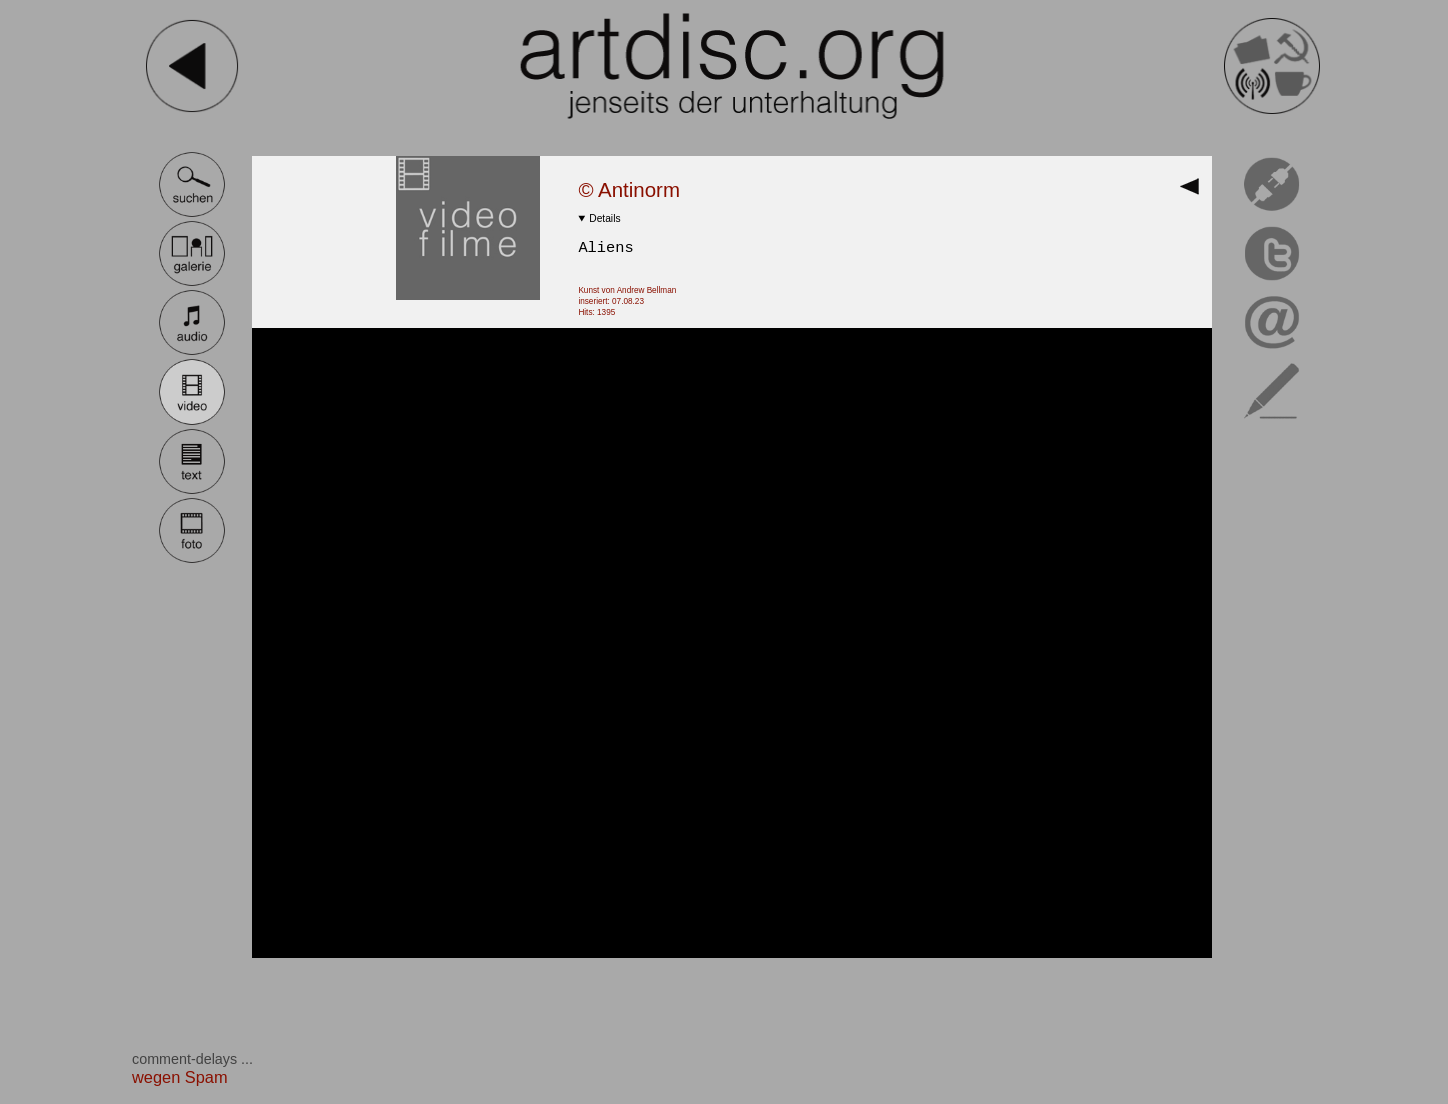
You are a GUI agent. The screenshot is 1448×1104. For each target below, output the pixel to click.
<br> (732, 643)
